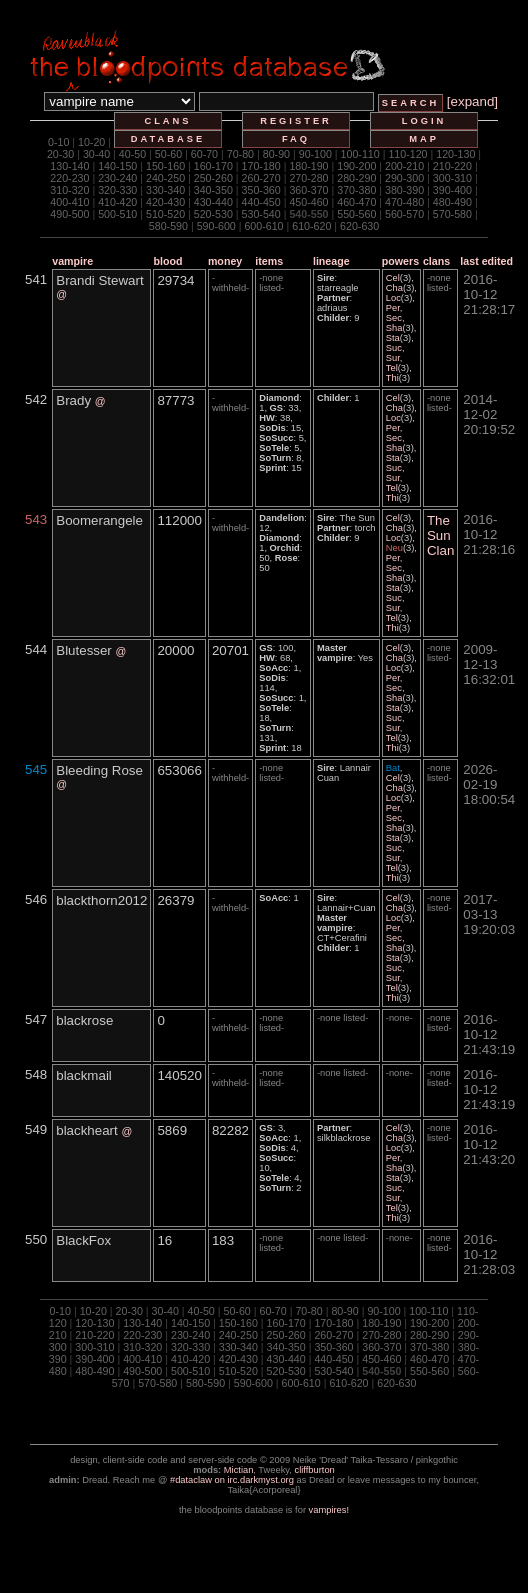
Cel (393, 278)
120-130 (455, 154)
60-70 (204, 154)
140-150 (117, 166)
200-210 (404, 166)
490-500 (69, 214)
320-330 (117, 190)
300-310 (452, 178)
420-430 (165, 202)
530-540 (261, 214)
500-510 (117, 214)
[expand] (472, 101)
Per (393, 308)
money (225, 261)
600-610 (263, 226)
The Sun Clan (440, 535)
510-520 (165, 214)
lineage (331, 261)
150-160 (165, 166)
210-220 (452, 166)
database (168, 139)
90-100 (315, 154)
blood (167, 261)
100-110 (360, 154)
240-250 (165, 178)
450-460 (308, 202)
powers (400, 261)
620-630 (359, 226)
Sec (394, 318)
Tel (392, 368)
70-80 (240, 154)
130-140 (69, 166)
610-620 (311, 226)
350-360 (261, 190)
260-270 (261, 178)
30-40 (96, 154)
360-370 (308, 190)
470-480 (404, 202)
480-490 (452, 202)
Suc (394, 348)
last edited (486, 261)
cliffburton (315, 1470)
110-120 (407, 154)
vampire (72, 261)
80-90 (276, 154)
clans (167, 121)
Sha (394, 328)
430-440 (213, 202)
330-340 (165, 190)
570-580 (452, 214)
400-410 (69, 202)
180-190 (308, 166)
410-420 (117, 202)
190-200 (356, 166)
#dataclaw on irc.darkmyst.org (232, 1480)
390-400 (452, 190)
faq (296, 139)
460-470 (356, 202)
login (424, 121)
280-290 (356, 178)
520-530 (213, 214)
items (269, 261)
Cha (394, 288)
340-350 (213, 190)
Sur (393, 358)
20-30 (60, 154)
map (424, 139)
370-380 (356, 190)
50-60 (168, 154)
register (296, 121)
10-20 (91, 142)
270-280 (308, 178)
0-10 (58, 142)
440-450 (261, 202)
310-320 (69, 190)
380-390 (404, 190)
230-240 (117, 178)
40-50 (132, 154)
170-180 (261, 166)
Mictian (239, 1470)
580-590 (168, 226)
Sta (393, 338)
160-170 (213, 166)
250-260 (213, 178)
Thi (392, 378)
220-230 (69, 178)
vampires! (329, 1510)
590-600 (216, 226)
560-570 (404, 214)
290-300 (404, 178)
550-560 (356, 214)
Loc (393, 298)
